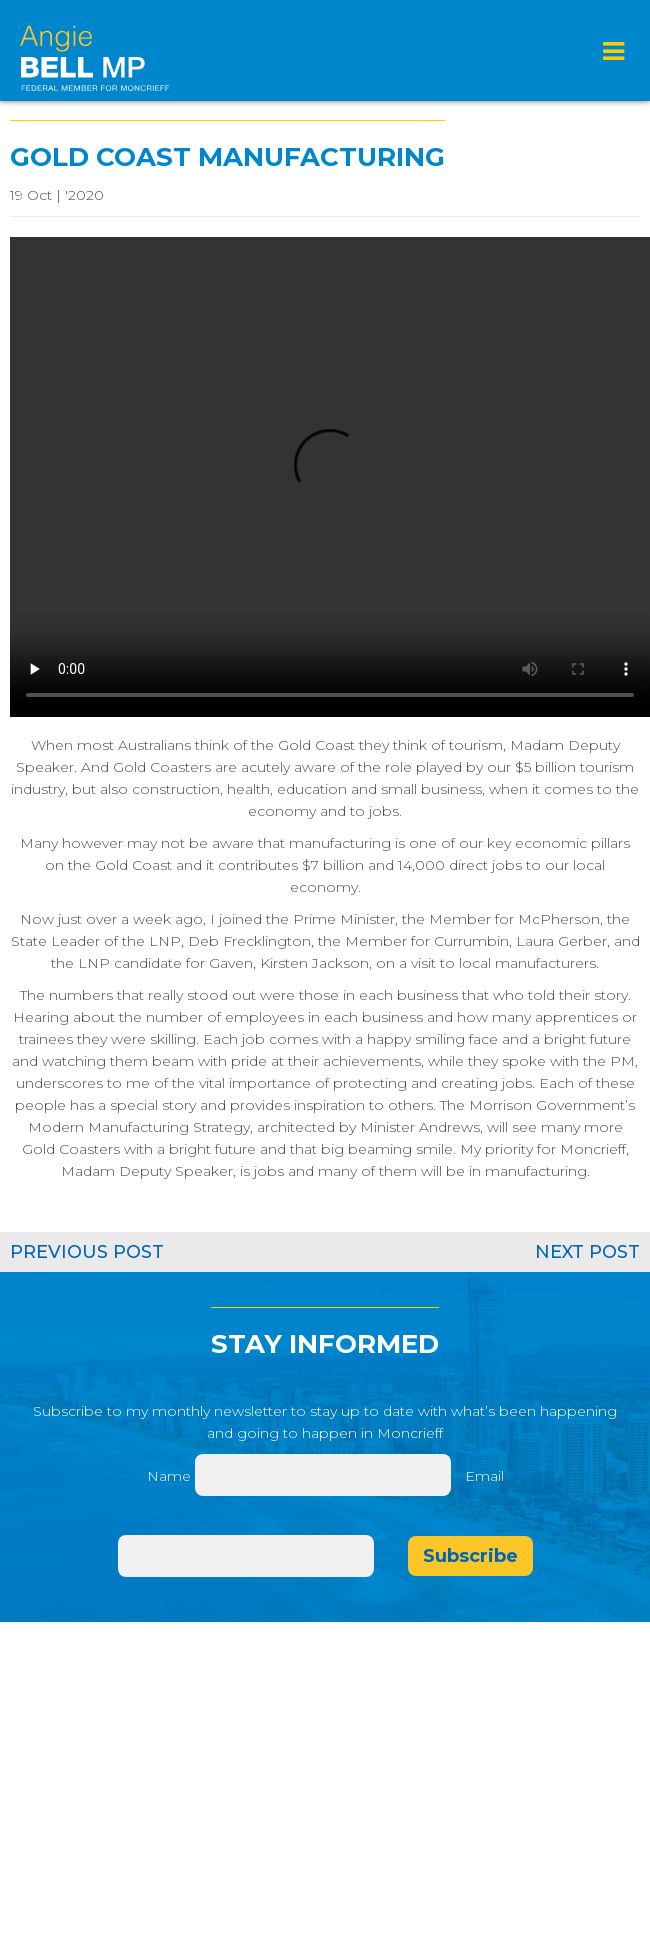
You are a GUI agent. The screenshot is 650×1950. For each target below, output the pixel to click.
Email (484, 1476)
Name (169, 1476)
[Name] (323, 1475)
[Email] (246, 1556)
